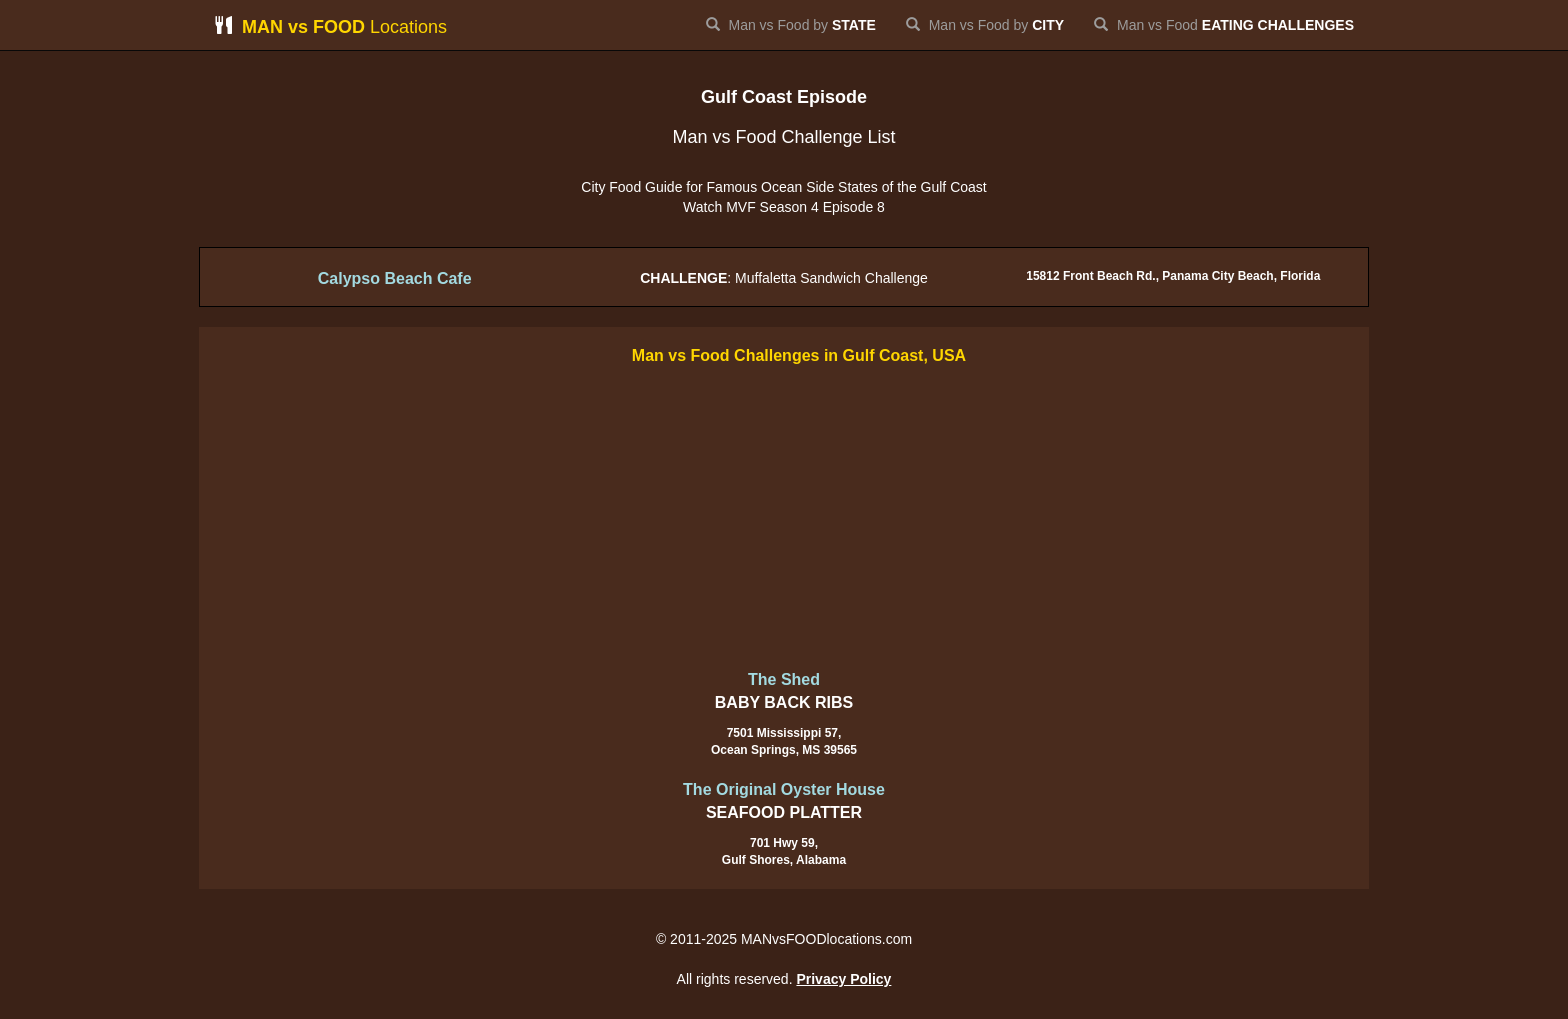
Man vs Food (1224, 25)
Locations (330, 26)
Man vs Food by (791, 25)
